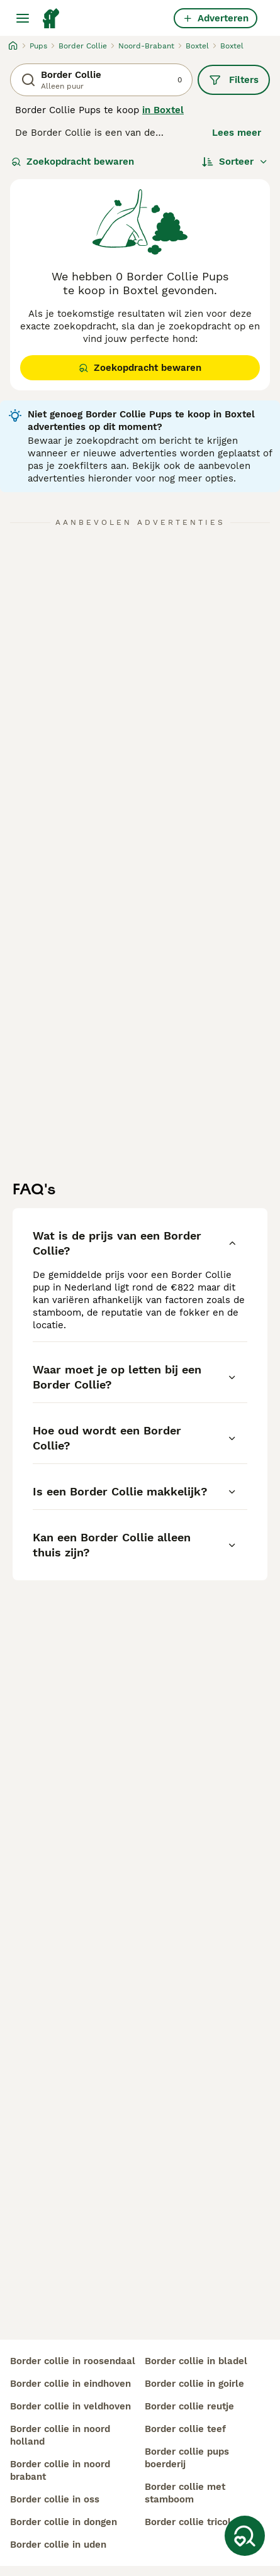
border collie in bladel (196, 2361)
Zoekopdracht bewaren (72, 161)
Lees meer (236, 132)
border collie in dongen (63, 2522)
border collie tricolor (192, 2522)
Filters (234, 80)
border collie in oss (54, 2499)
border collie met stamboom (185, 2493)
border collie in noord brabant (60, 2470)
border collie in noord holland (60, 2435)
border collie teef (185, 2429)
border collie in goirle (194, 2383)
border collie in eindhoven (70, 2383)
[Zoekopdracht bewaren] (245, 2536)
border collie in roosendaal (72, 2361)
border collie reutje (189, 2406)
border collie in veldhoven (70, 2406)
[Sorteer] (235, 161)
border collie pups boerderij (187, 2458)
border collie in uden (58, 2544)
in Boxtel (163, 110)
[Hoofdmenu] (22, 18)
